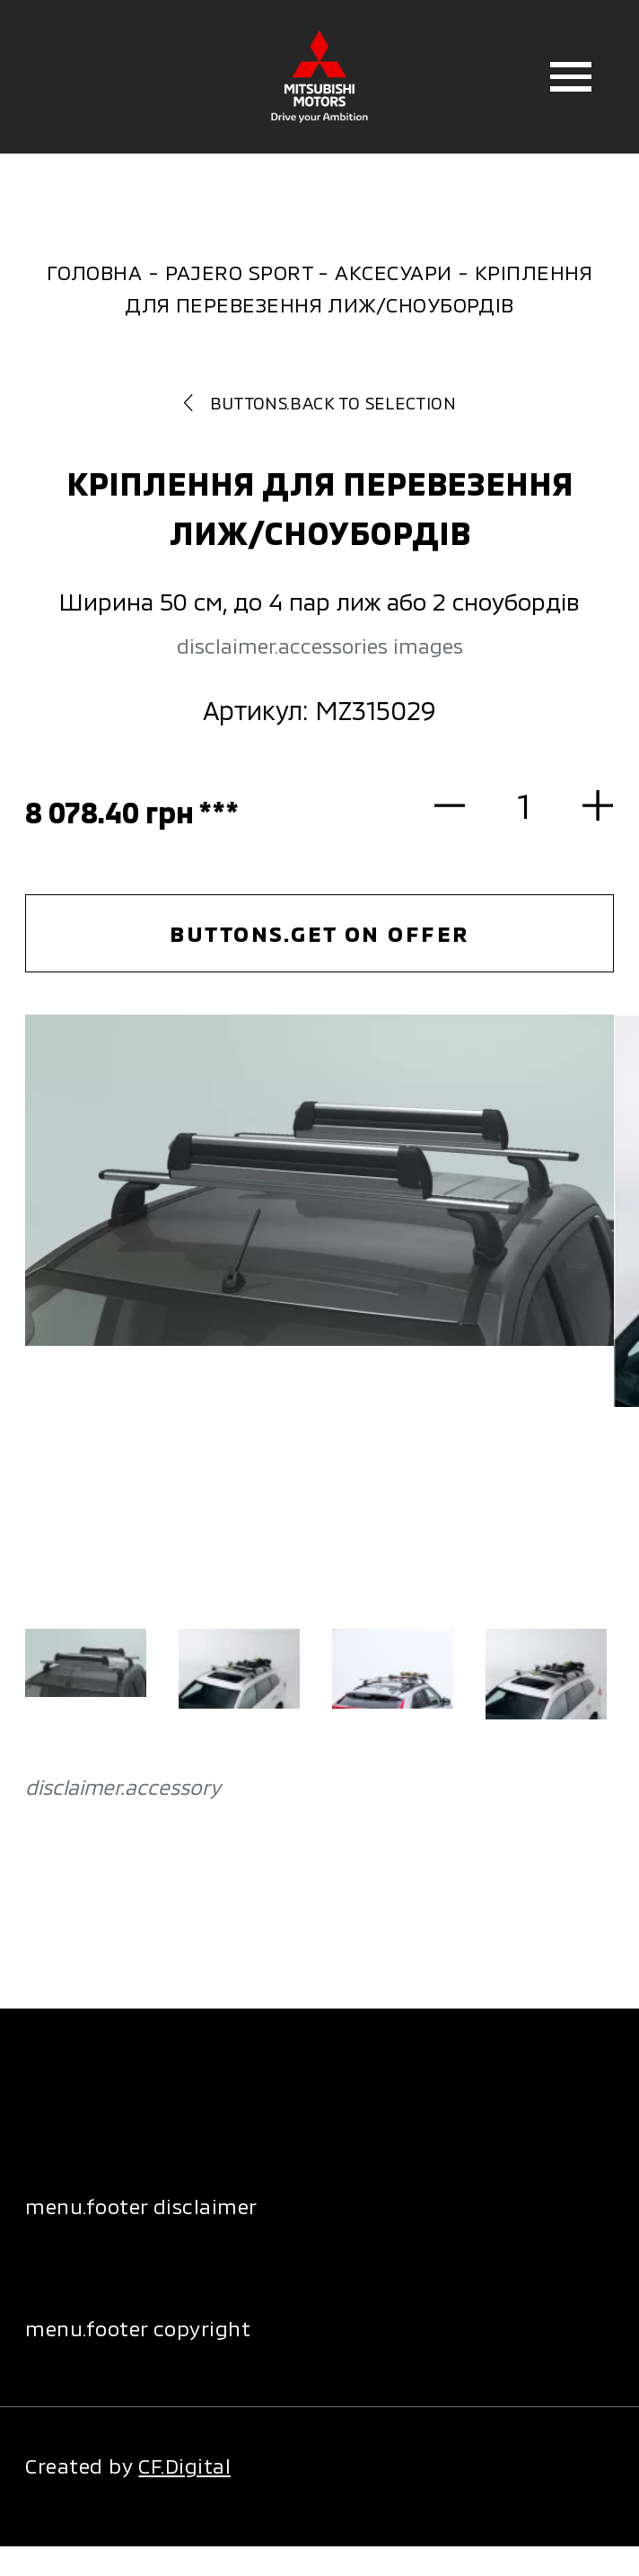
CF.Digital (184, 2465)
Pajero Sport (238, 272)
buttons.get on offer (319, 932)
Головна (94, 272)
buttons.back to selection (319, 402)
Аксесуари (393, 272)
